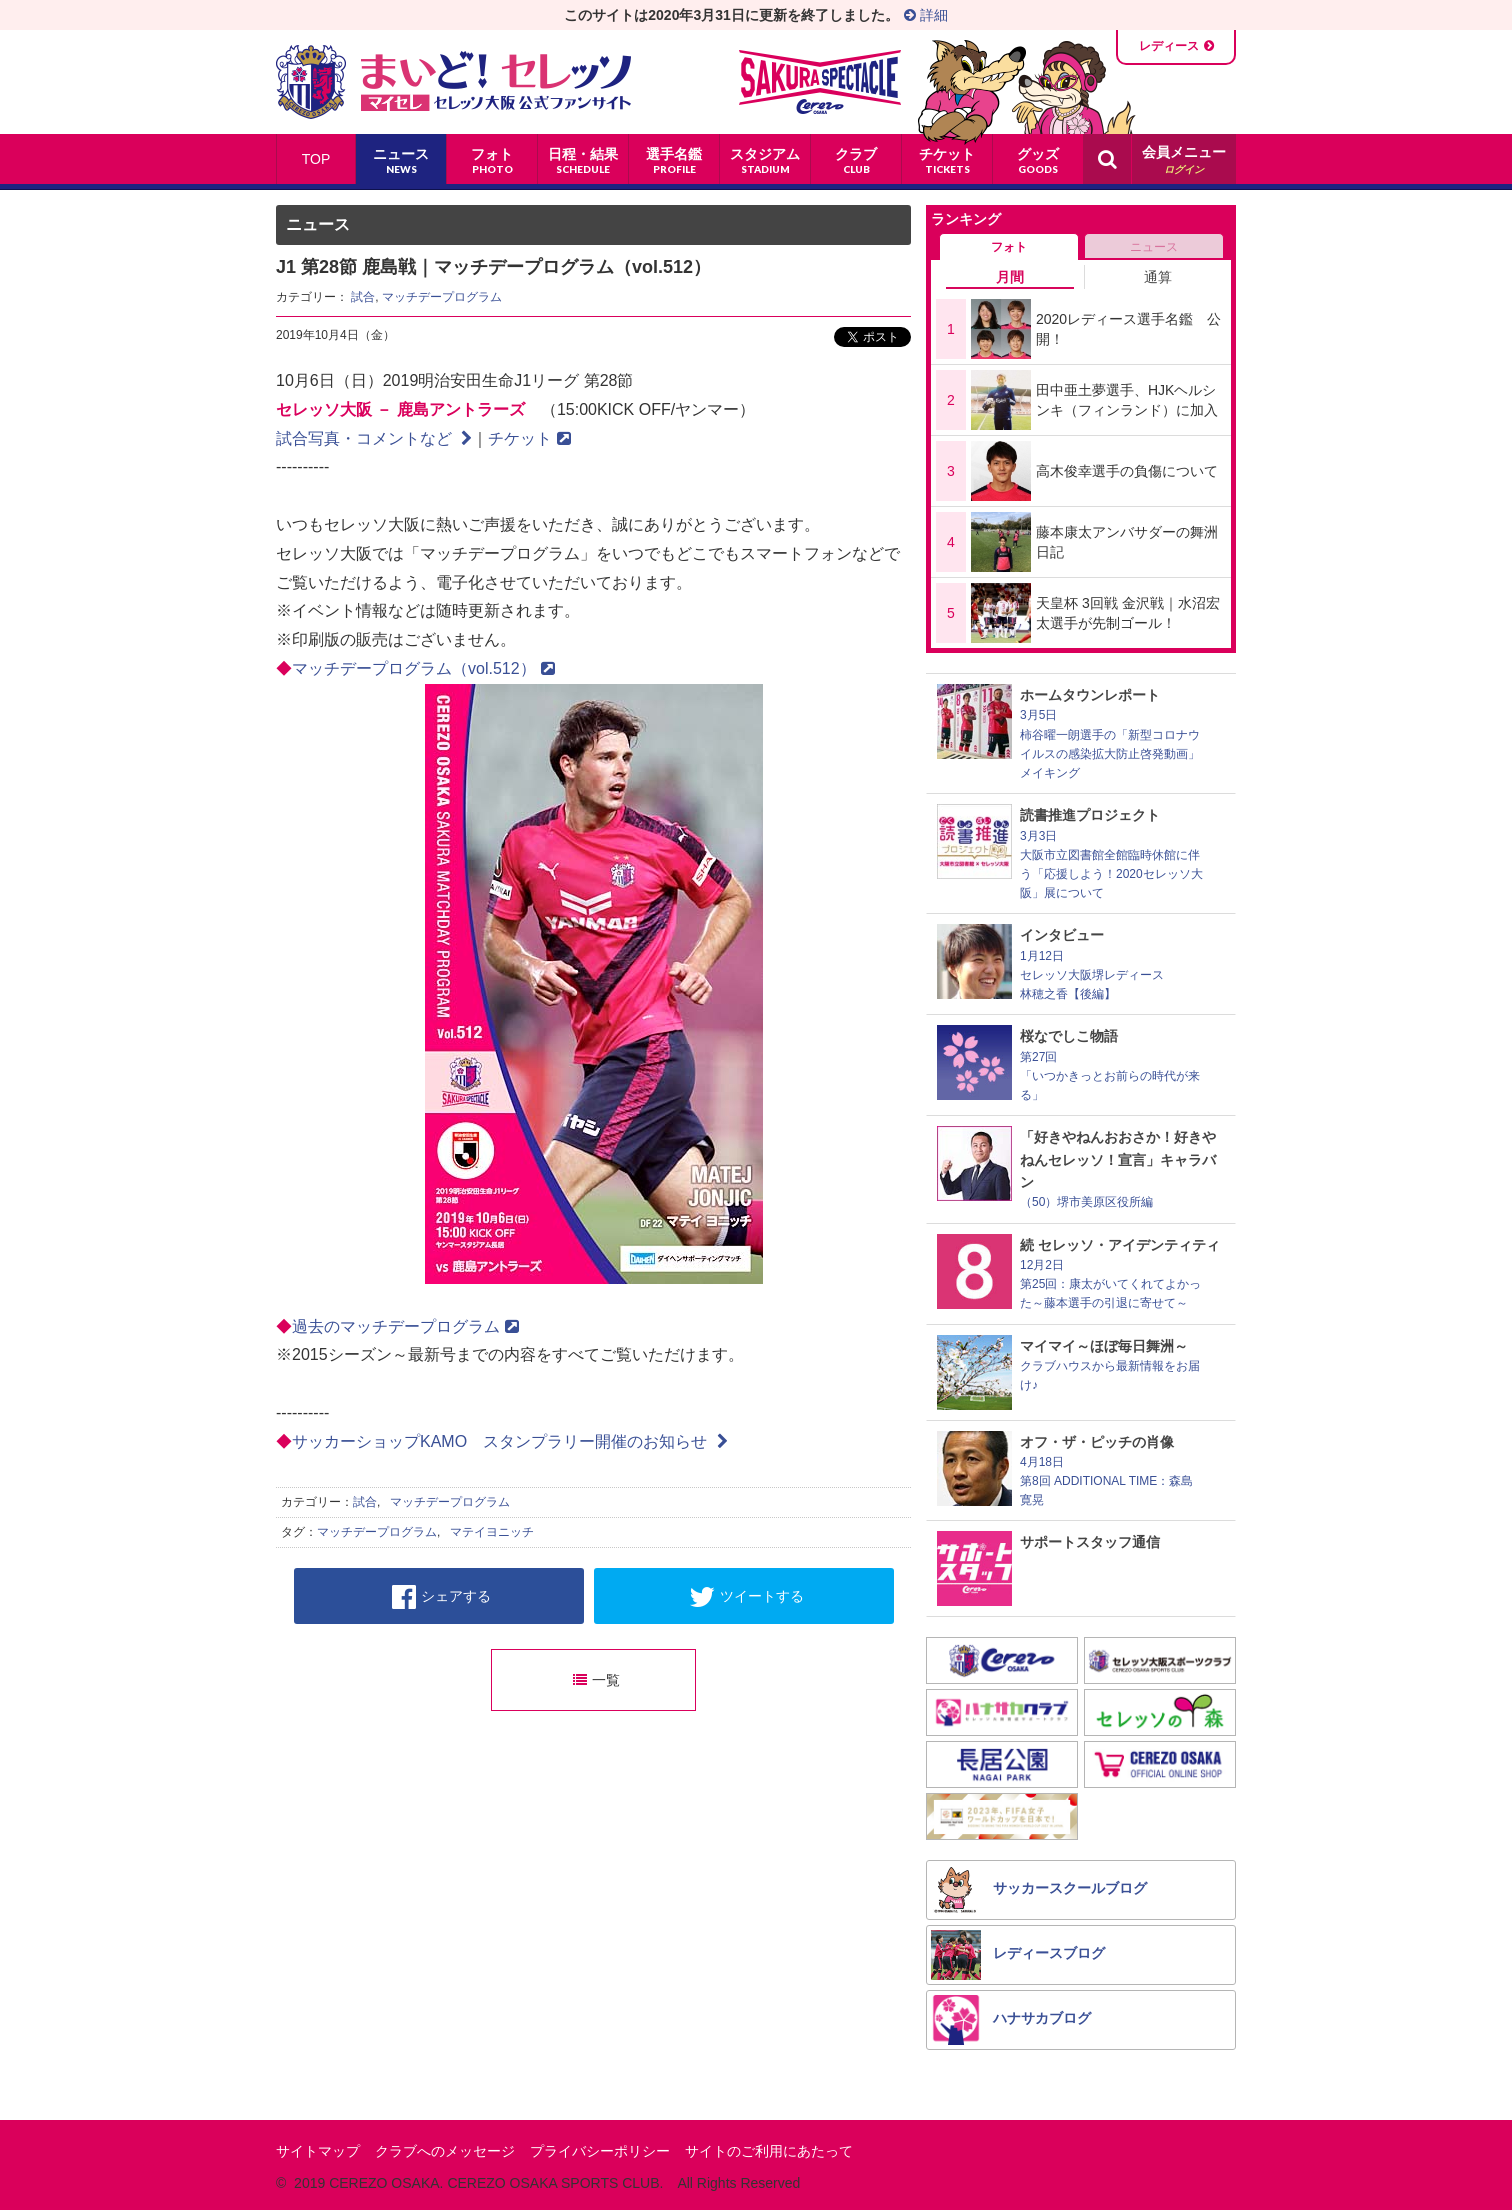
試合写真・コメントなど (374, 438)
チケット (529, 438)
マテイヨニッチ (492, 1532)
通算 (1158, 277)
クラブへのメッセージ (445, 2151)
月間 (1010, 277)
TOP (316, 159)
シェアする (441, 1597)
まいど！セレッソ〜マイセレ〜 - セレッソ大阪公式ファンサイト (453, 82)
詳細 (926, 15)
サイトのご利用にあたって (769, 2151)
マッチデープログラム (442, 297)
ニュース (1154, 247)
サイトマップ (318, 2151)
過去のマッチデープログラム (405, 1326)
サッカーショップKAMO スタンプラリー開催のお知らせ (510, 1441)
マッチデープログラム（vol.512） (423, 668)
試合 (363, 297)
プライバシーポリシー (600, 2151)
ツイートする (746, 1597)
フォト (1009, 247)
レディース (1169, 46)
